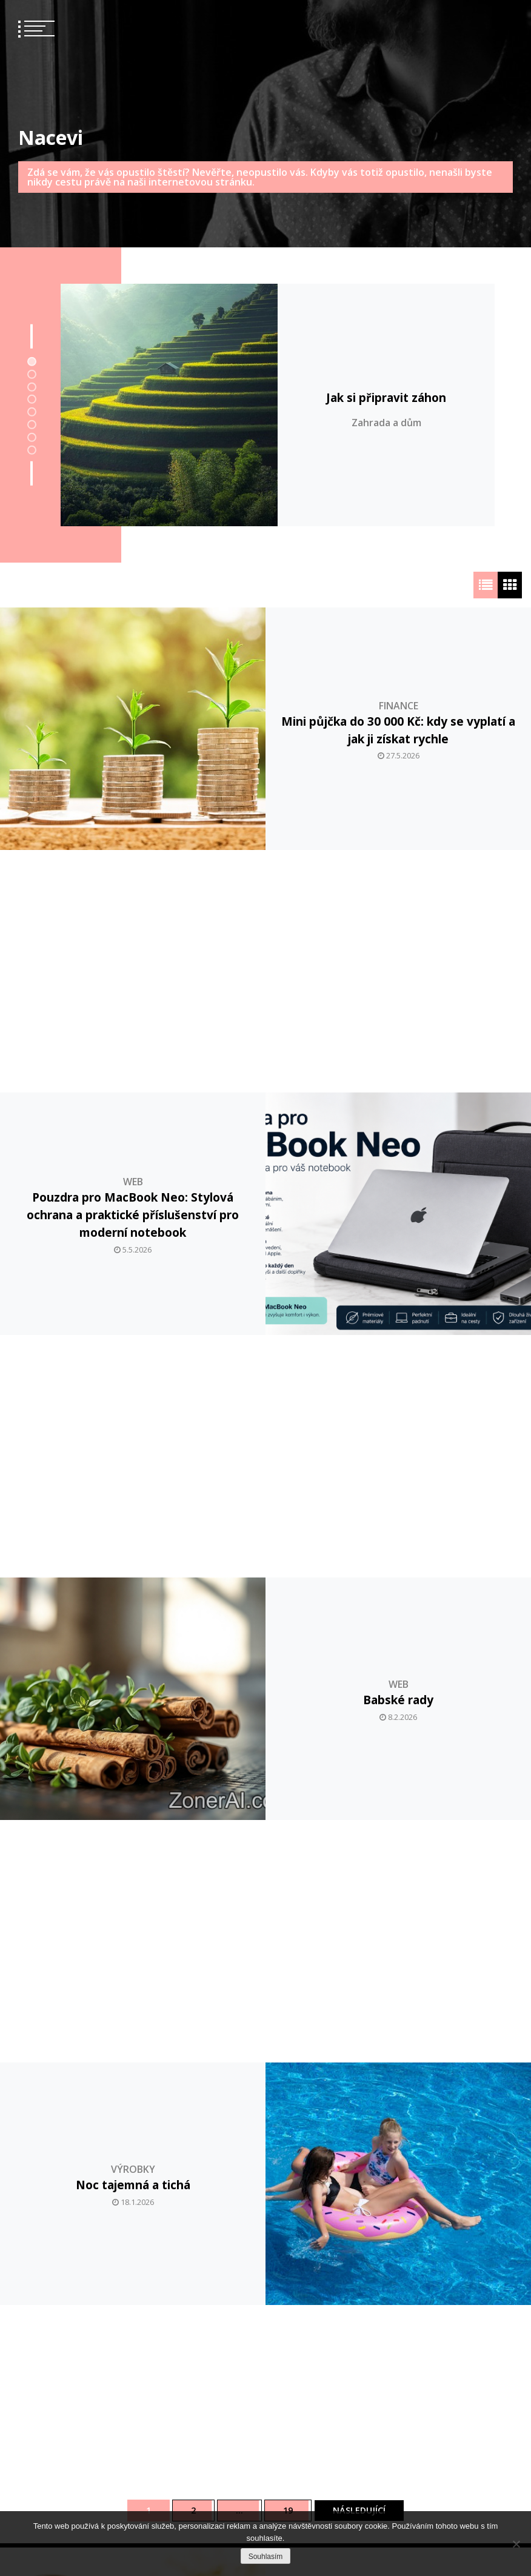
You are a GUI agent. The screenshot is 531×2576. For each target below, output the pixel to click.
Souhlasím (266, 2556)
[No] (516, 2544)
